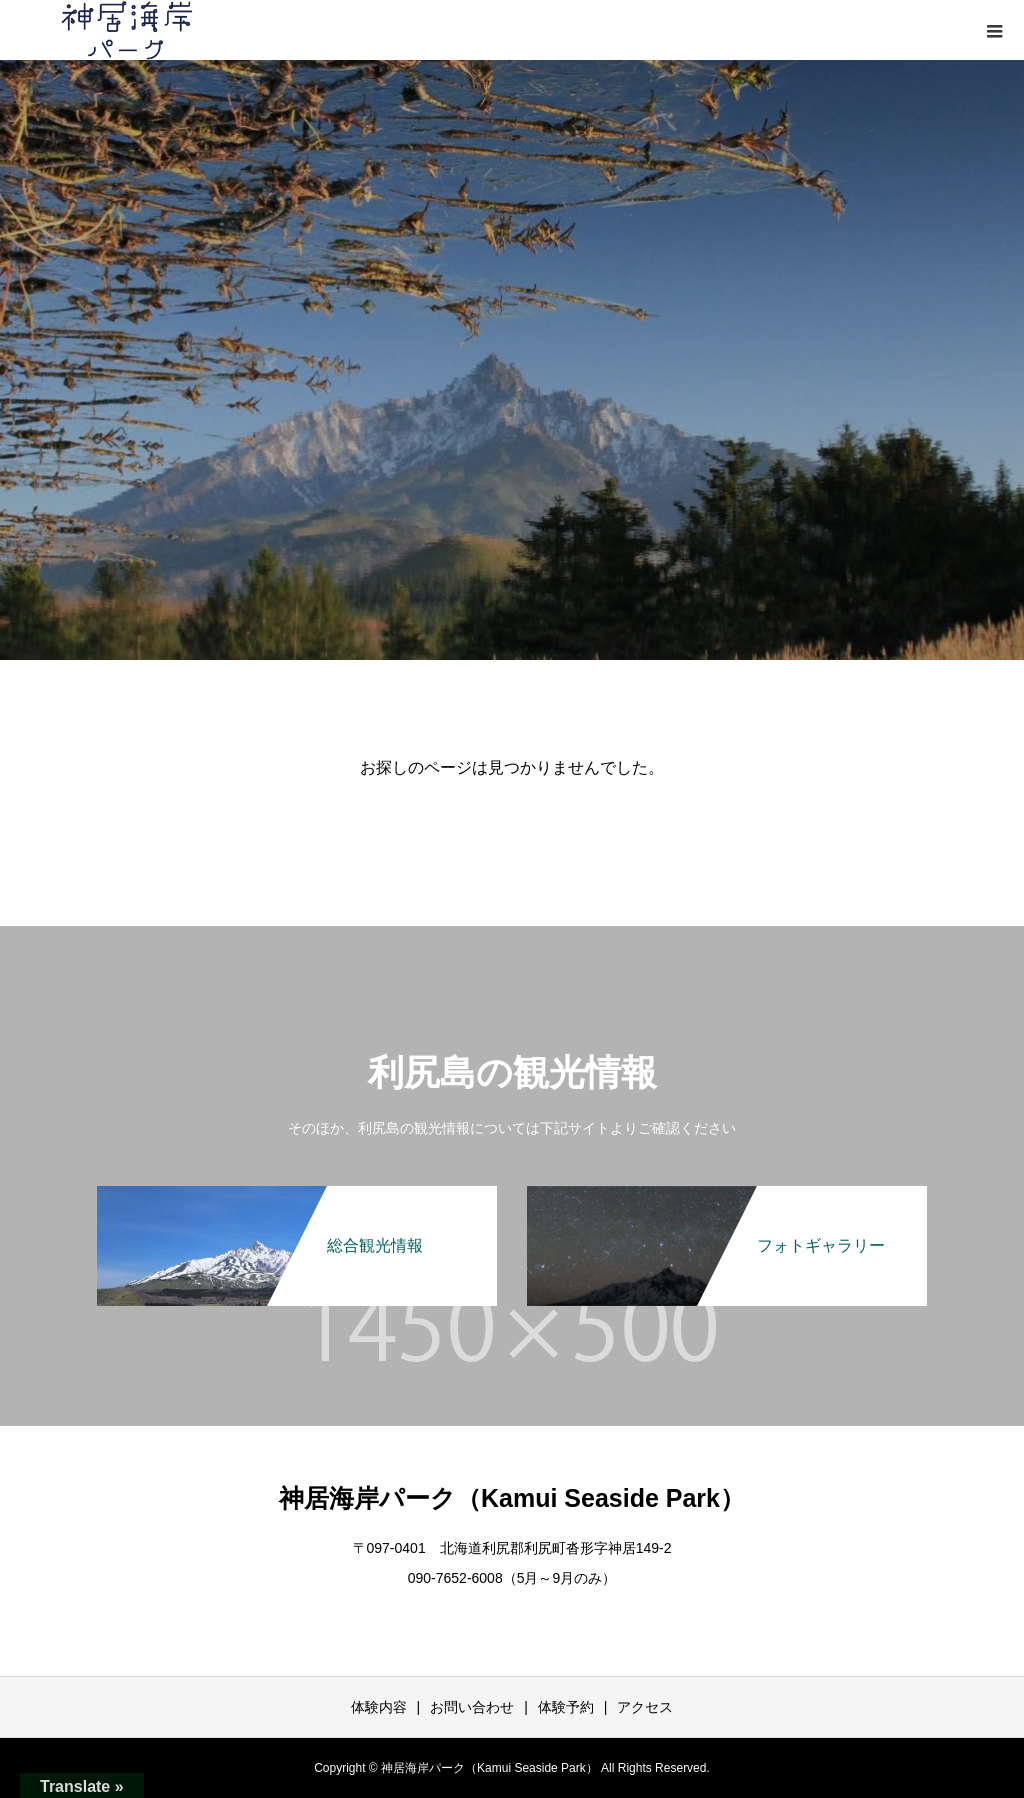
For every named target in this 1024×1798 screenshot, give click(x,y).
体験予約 (566, 1707)
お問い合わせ (472, 1707)
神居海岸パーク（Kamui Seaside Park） (512, 1498)
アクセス (645, 1707)
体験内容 (379, 1707)
